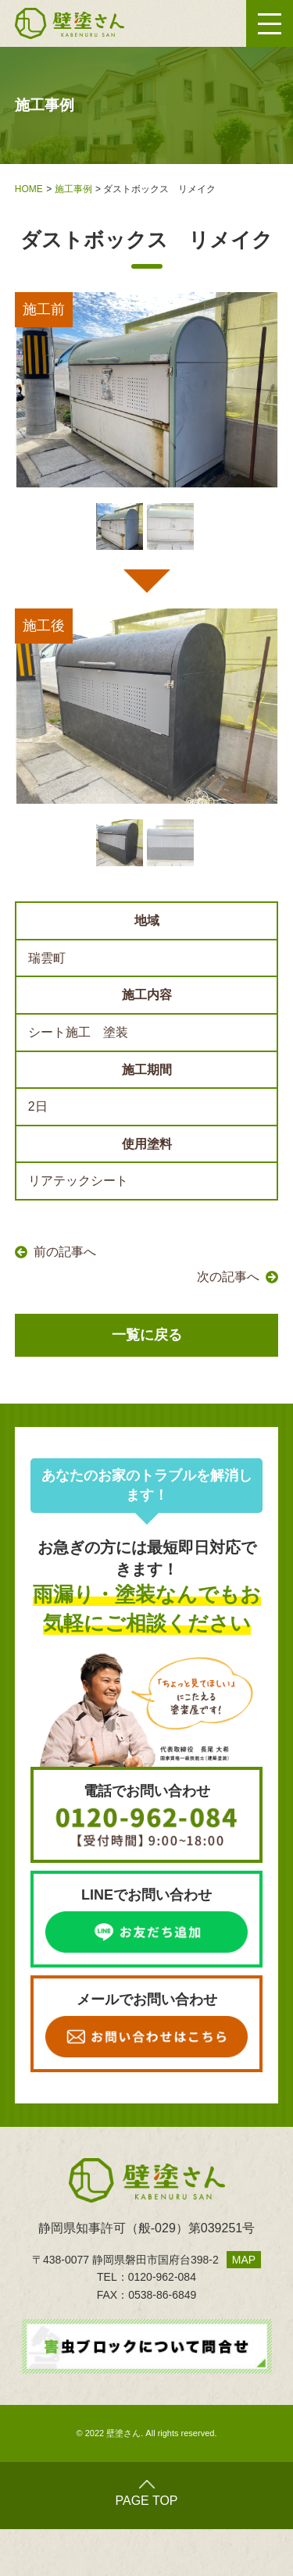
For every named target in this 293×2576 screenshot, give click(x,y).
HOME (29, 189)
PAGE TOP (146, 2493)
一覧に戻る (147, 1335)
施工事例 (73, 189)
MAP (243, 2259)
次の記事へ (228, 1276)
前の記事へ (65, 1251)
